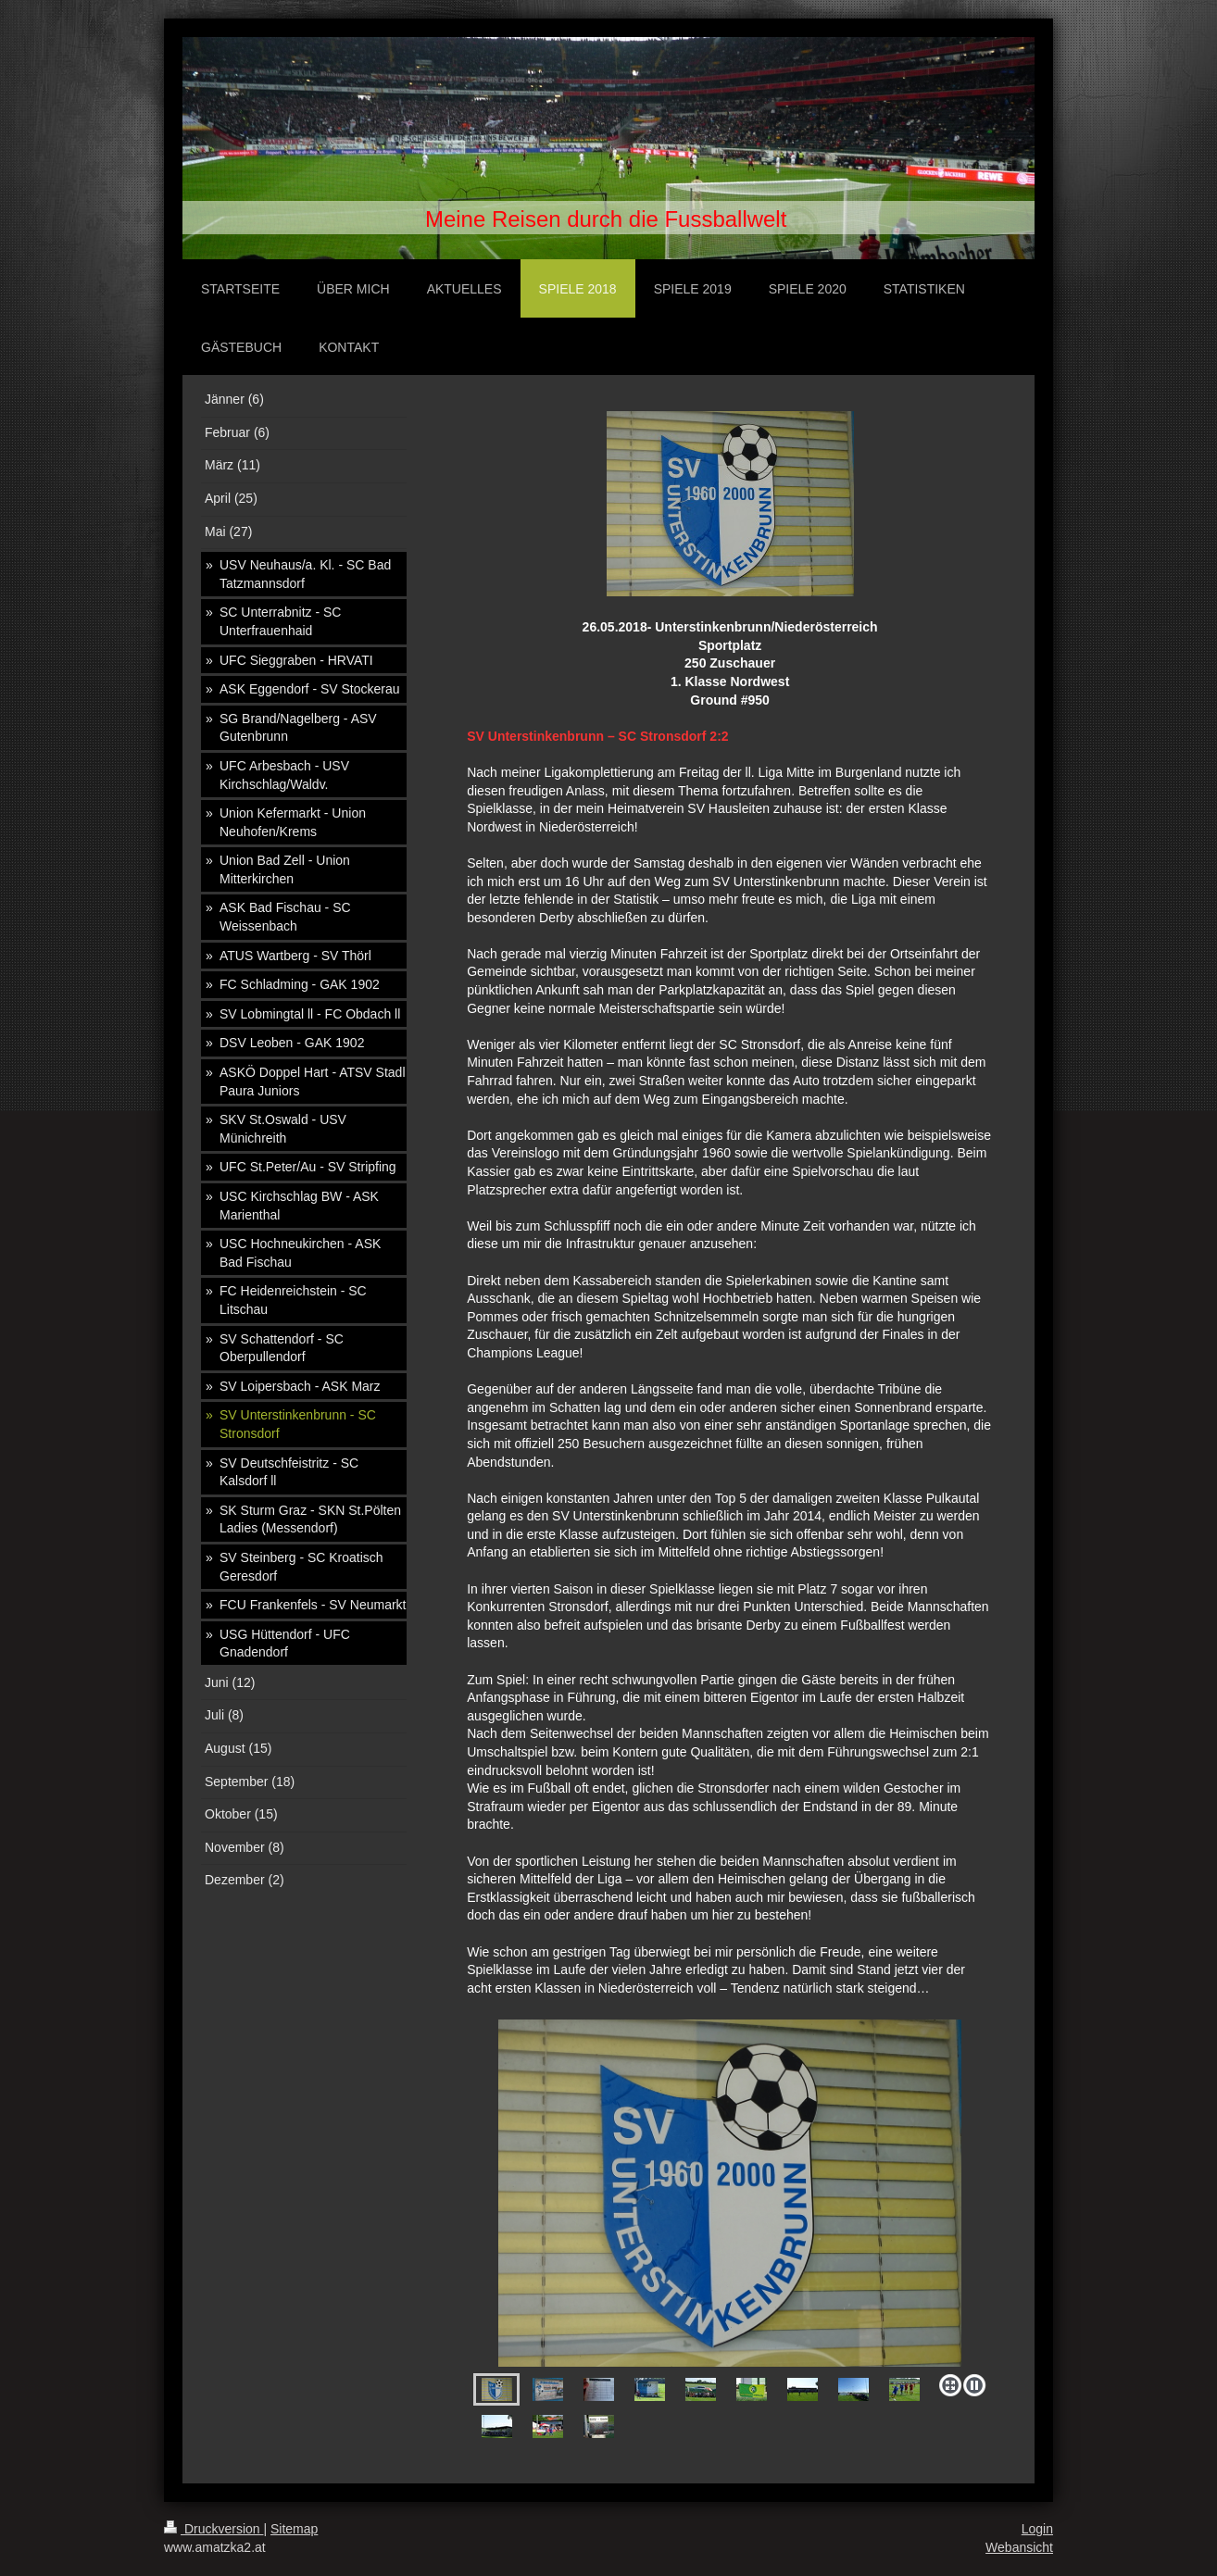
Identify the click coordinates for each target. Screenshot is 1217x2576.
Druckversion (213, 2528)
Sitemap (294, 2528)
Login (1037, 2528)
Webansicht (1019, 2547)
